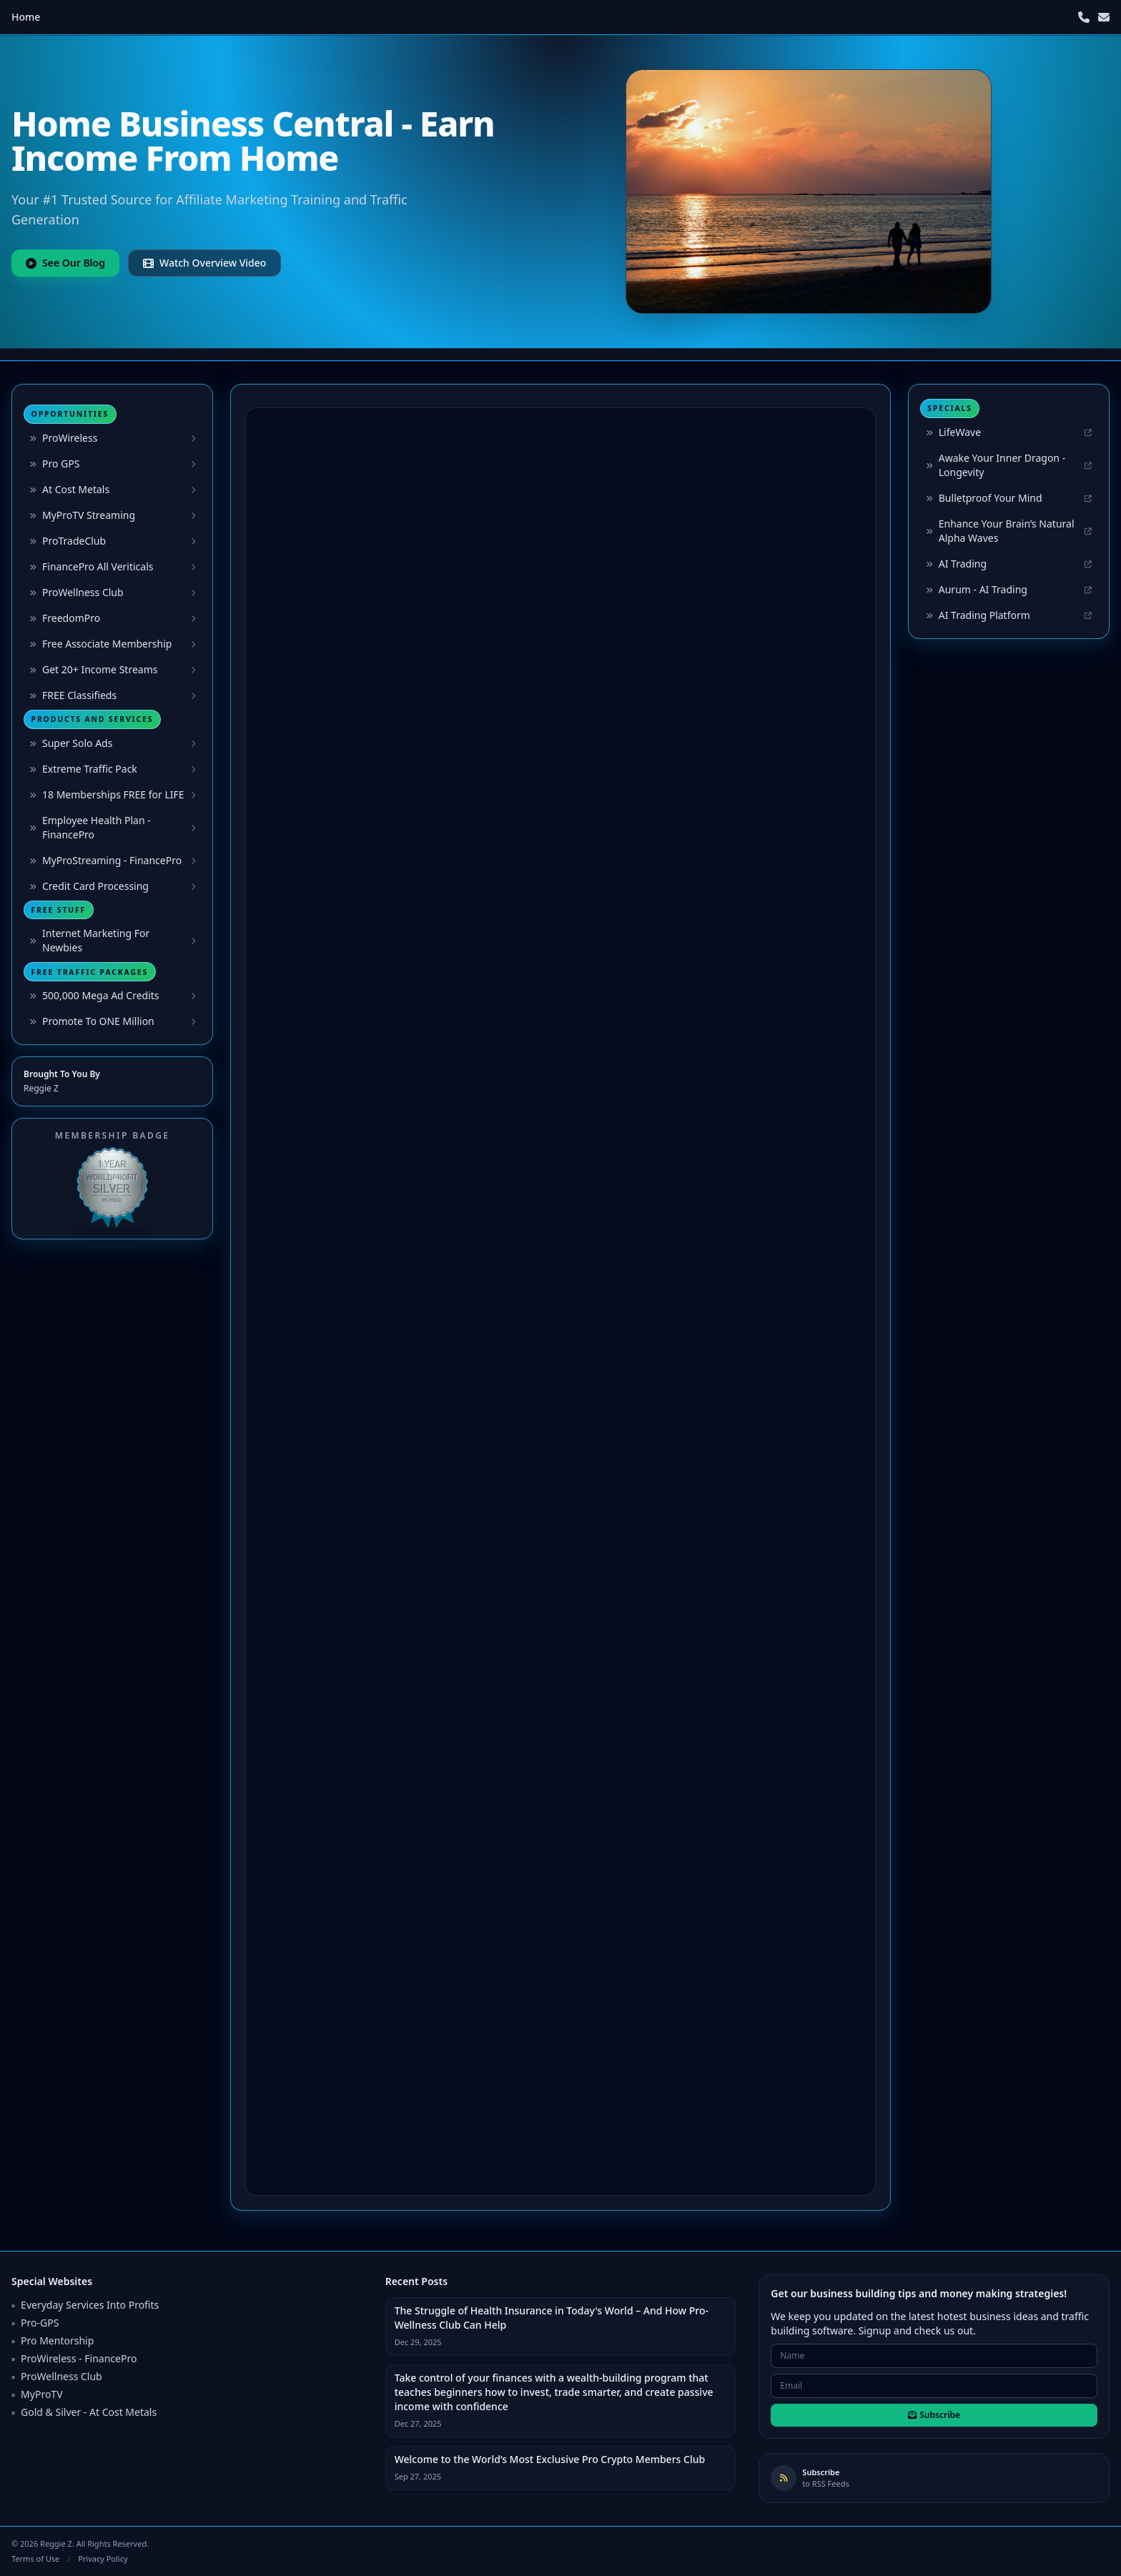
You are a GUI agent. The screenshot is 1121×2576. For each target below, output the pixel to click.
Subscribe (934, 2415)
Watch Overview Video (204, 262)
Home (25, 17)
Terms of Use (35, 2558)
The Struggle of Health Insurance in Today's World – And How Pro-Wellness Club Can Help (551, 2318)
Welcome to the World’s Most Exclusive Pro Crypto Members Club (550, 2459)
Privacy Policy (102, 2558)
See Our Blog (65, 262)
